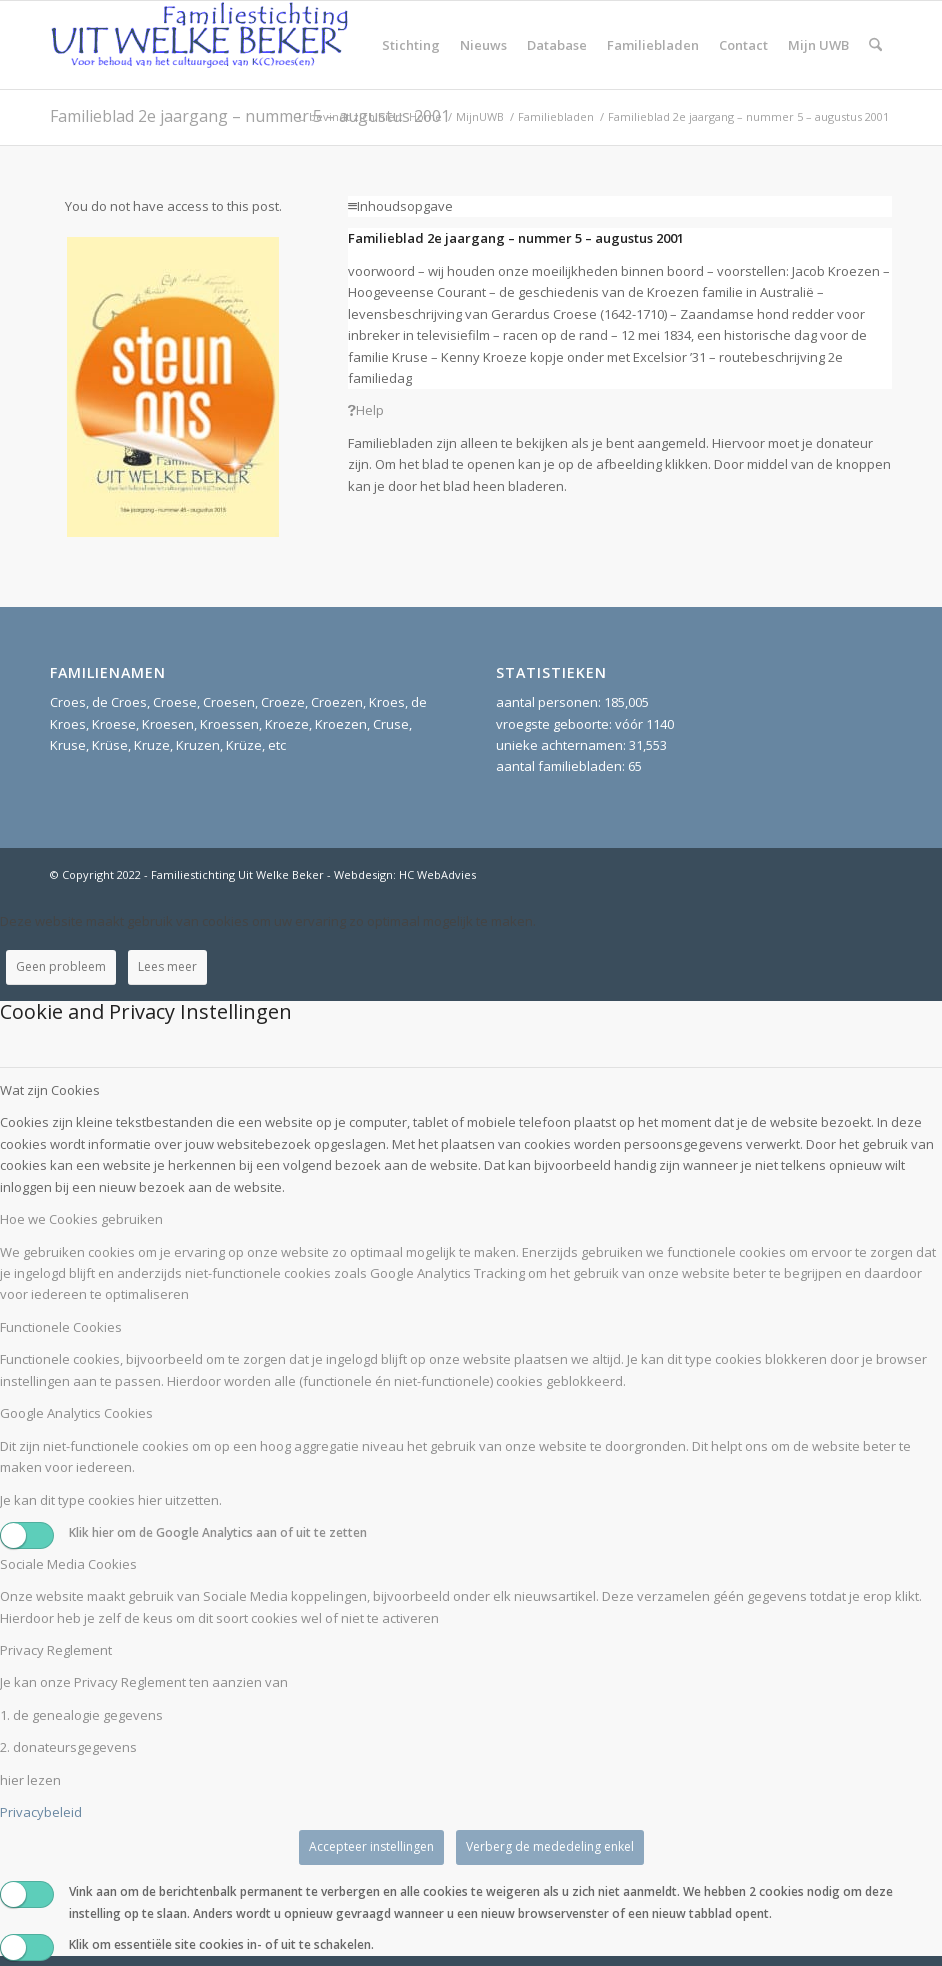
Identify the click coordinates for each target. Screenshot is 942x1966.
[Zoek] (875, 45)
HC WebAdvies (437, 874)
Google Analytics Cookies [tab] (76, 1413)
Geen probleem (61, 966)
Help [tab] (366, 410)
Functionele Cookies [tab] (61, 1327)
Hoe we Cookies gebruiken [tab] (81, 1219)
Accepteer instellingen (371, 1846)
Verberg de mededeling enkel (550, 1846)
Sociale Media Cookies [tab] (68, 1564)
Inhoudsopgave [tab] (400, 206)
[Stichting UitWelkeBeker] (200, 45)
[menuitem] (411, 45)
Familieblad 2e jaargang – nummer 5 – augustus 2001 (250, 116)
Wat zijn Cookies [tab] (50, 1090)
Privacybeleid (41, 1812)
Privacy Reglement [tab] (56, 1650)
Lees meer (167, 966)
